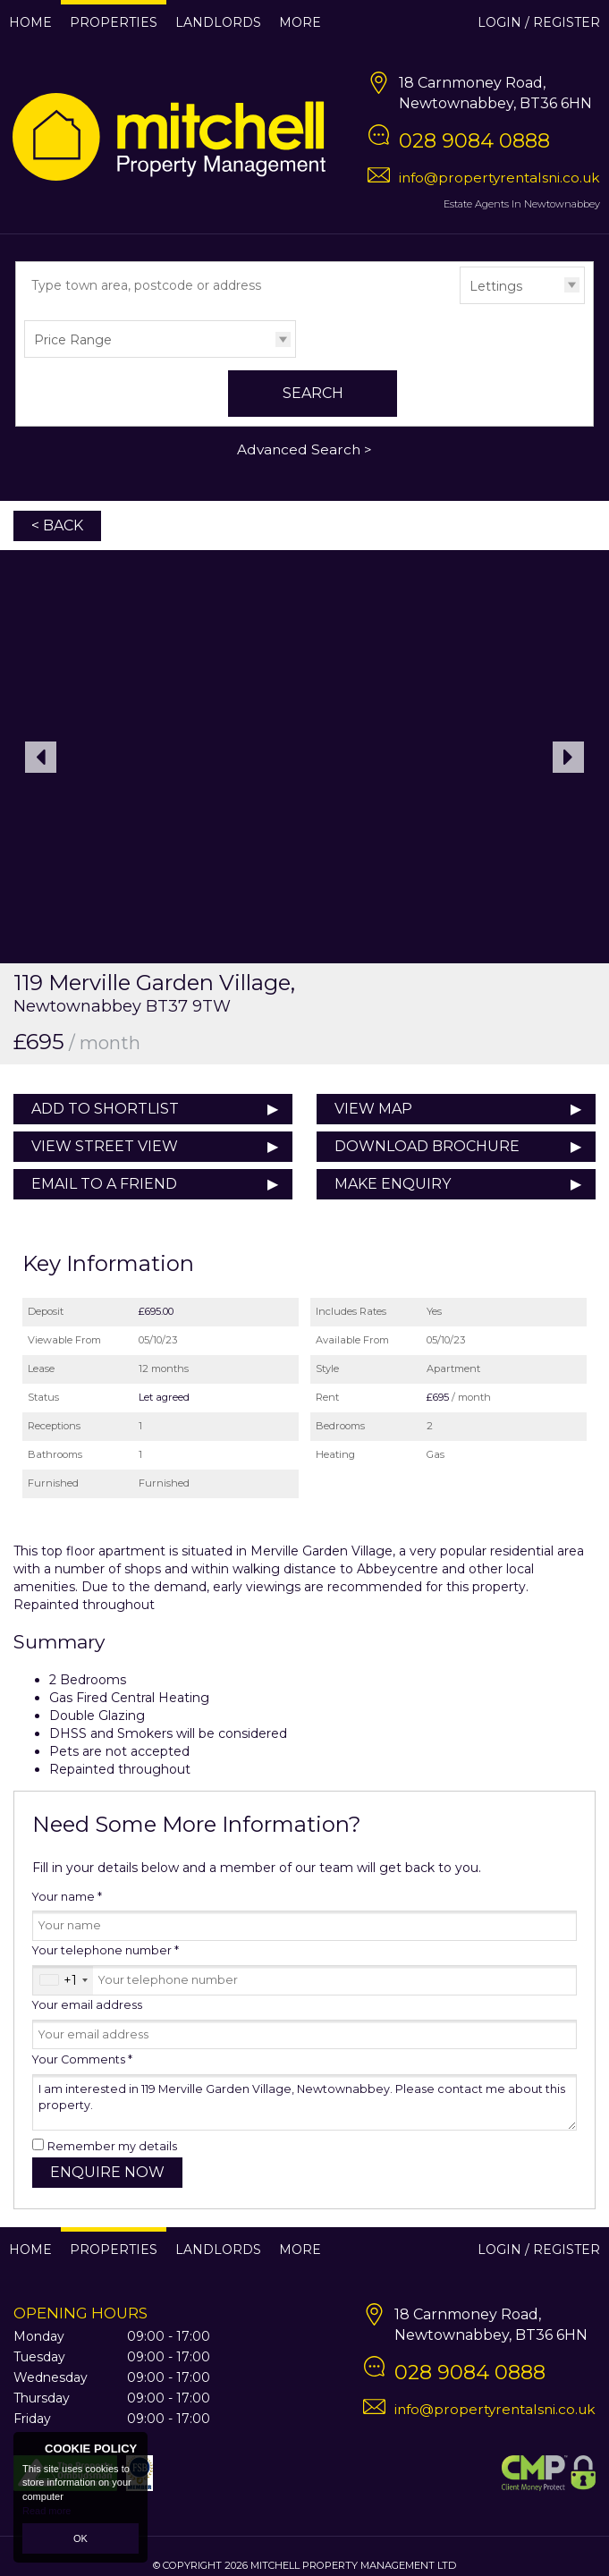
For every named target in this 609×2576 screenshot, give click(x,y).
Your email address (87, 2005)
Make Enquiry (392, 1183)
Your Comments (82, 2059)
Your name (67, 1896)
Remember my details (112, 2146)
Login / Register (539, 22)
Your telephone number (105, 1950)
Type (460, 302)
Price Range (73, 340)
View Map (373, 1108)
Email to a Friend (104, 1183)
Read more (46, 2510)
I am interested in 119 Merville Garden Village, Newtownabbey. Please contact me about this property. (304, 2102)
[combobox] (63, 1980)
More (300, 22)
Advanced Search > (304, 449)
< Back (57, 525)
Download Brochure (427, 1146)
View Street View (104, 1146)
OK (80, 2538)
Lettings (495, 286)
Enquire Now (107, 2172)
